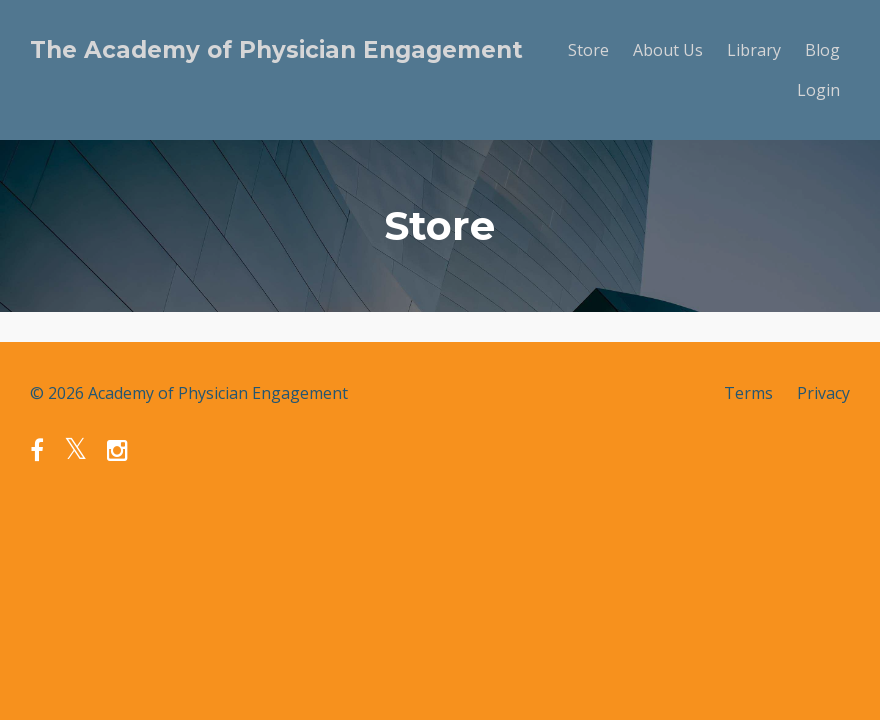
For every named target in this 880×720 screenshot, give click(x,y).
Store (588, 50)
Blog (822, 50)
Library (754, 50)
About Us (668, 50)
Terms (748, 393)
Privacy (823, 393)
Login (818, 90)
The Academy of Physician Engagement (276, 50)
